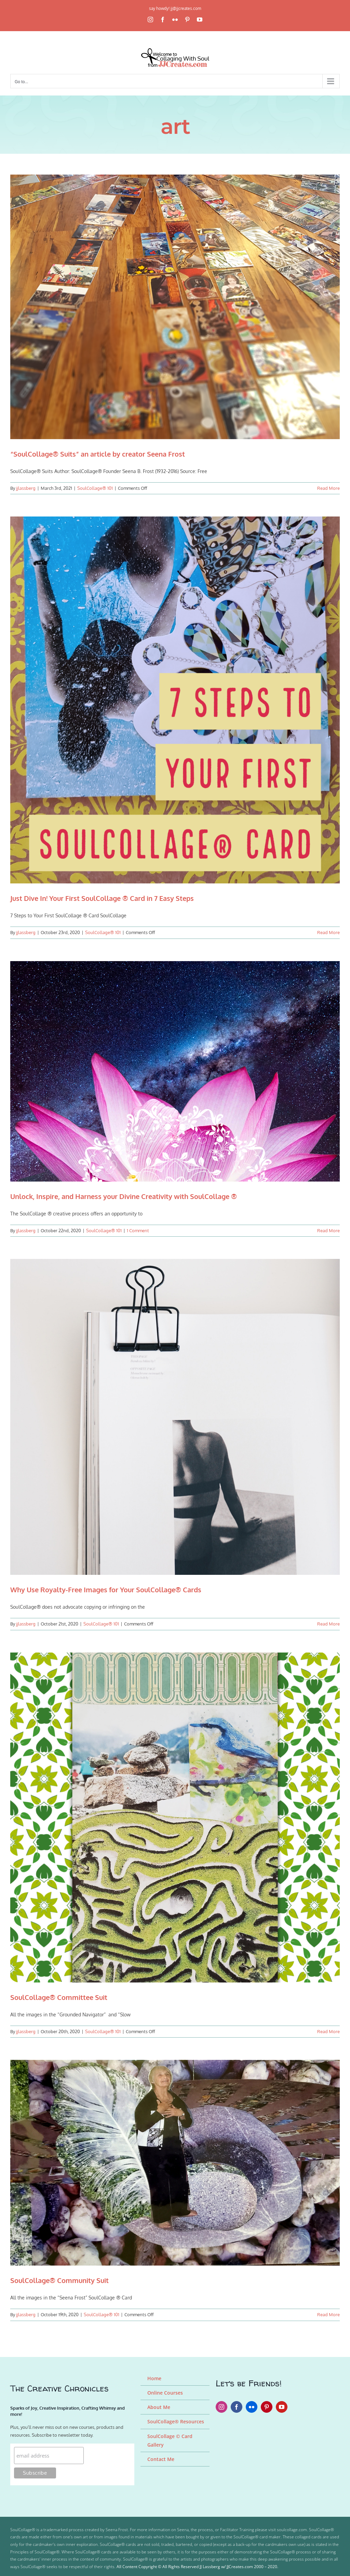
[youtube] (281, 2407)
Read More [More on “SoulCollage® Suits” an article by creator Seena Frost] (328, 488)
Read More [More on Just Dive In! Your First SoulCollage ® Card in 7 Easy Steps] (328, 932)
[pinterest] (266, 2407)
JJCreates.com (240, 2566)
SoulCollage (21, 2530)
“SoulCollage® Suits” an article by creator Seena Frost (97, 453)
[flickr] (251, 2407)
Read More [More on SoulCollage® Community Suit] (328, 2314)
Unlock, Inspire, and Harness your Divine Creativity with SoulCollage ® (123, 1196)
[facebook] (236, 2407)
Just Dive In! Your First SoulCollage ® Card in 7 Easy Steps (102, 898)
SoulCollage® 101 (95, 488)
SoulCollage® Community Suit (59, 2280)
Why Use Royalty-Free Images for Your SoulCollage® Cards (105, 1589)
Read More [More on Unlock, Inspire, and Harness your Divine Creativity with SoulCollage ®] (328, 1230)
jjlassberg (26, 488)
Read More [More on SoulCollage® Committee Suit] (328, 2031)
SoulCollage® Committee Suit (58, 1997)
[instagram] (221, 2407)
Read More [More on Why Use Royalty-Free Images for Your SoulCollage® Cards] (328, 1624)
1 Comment (138, 1230)
